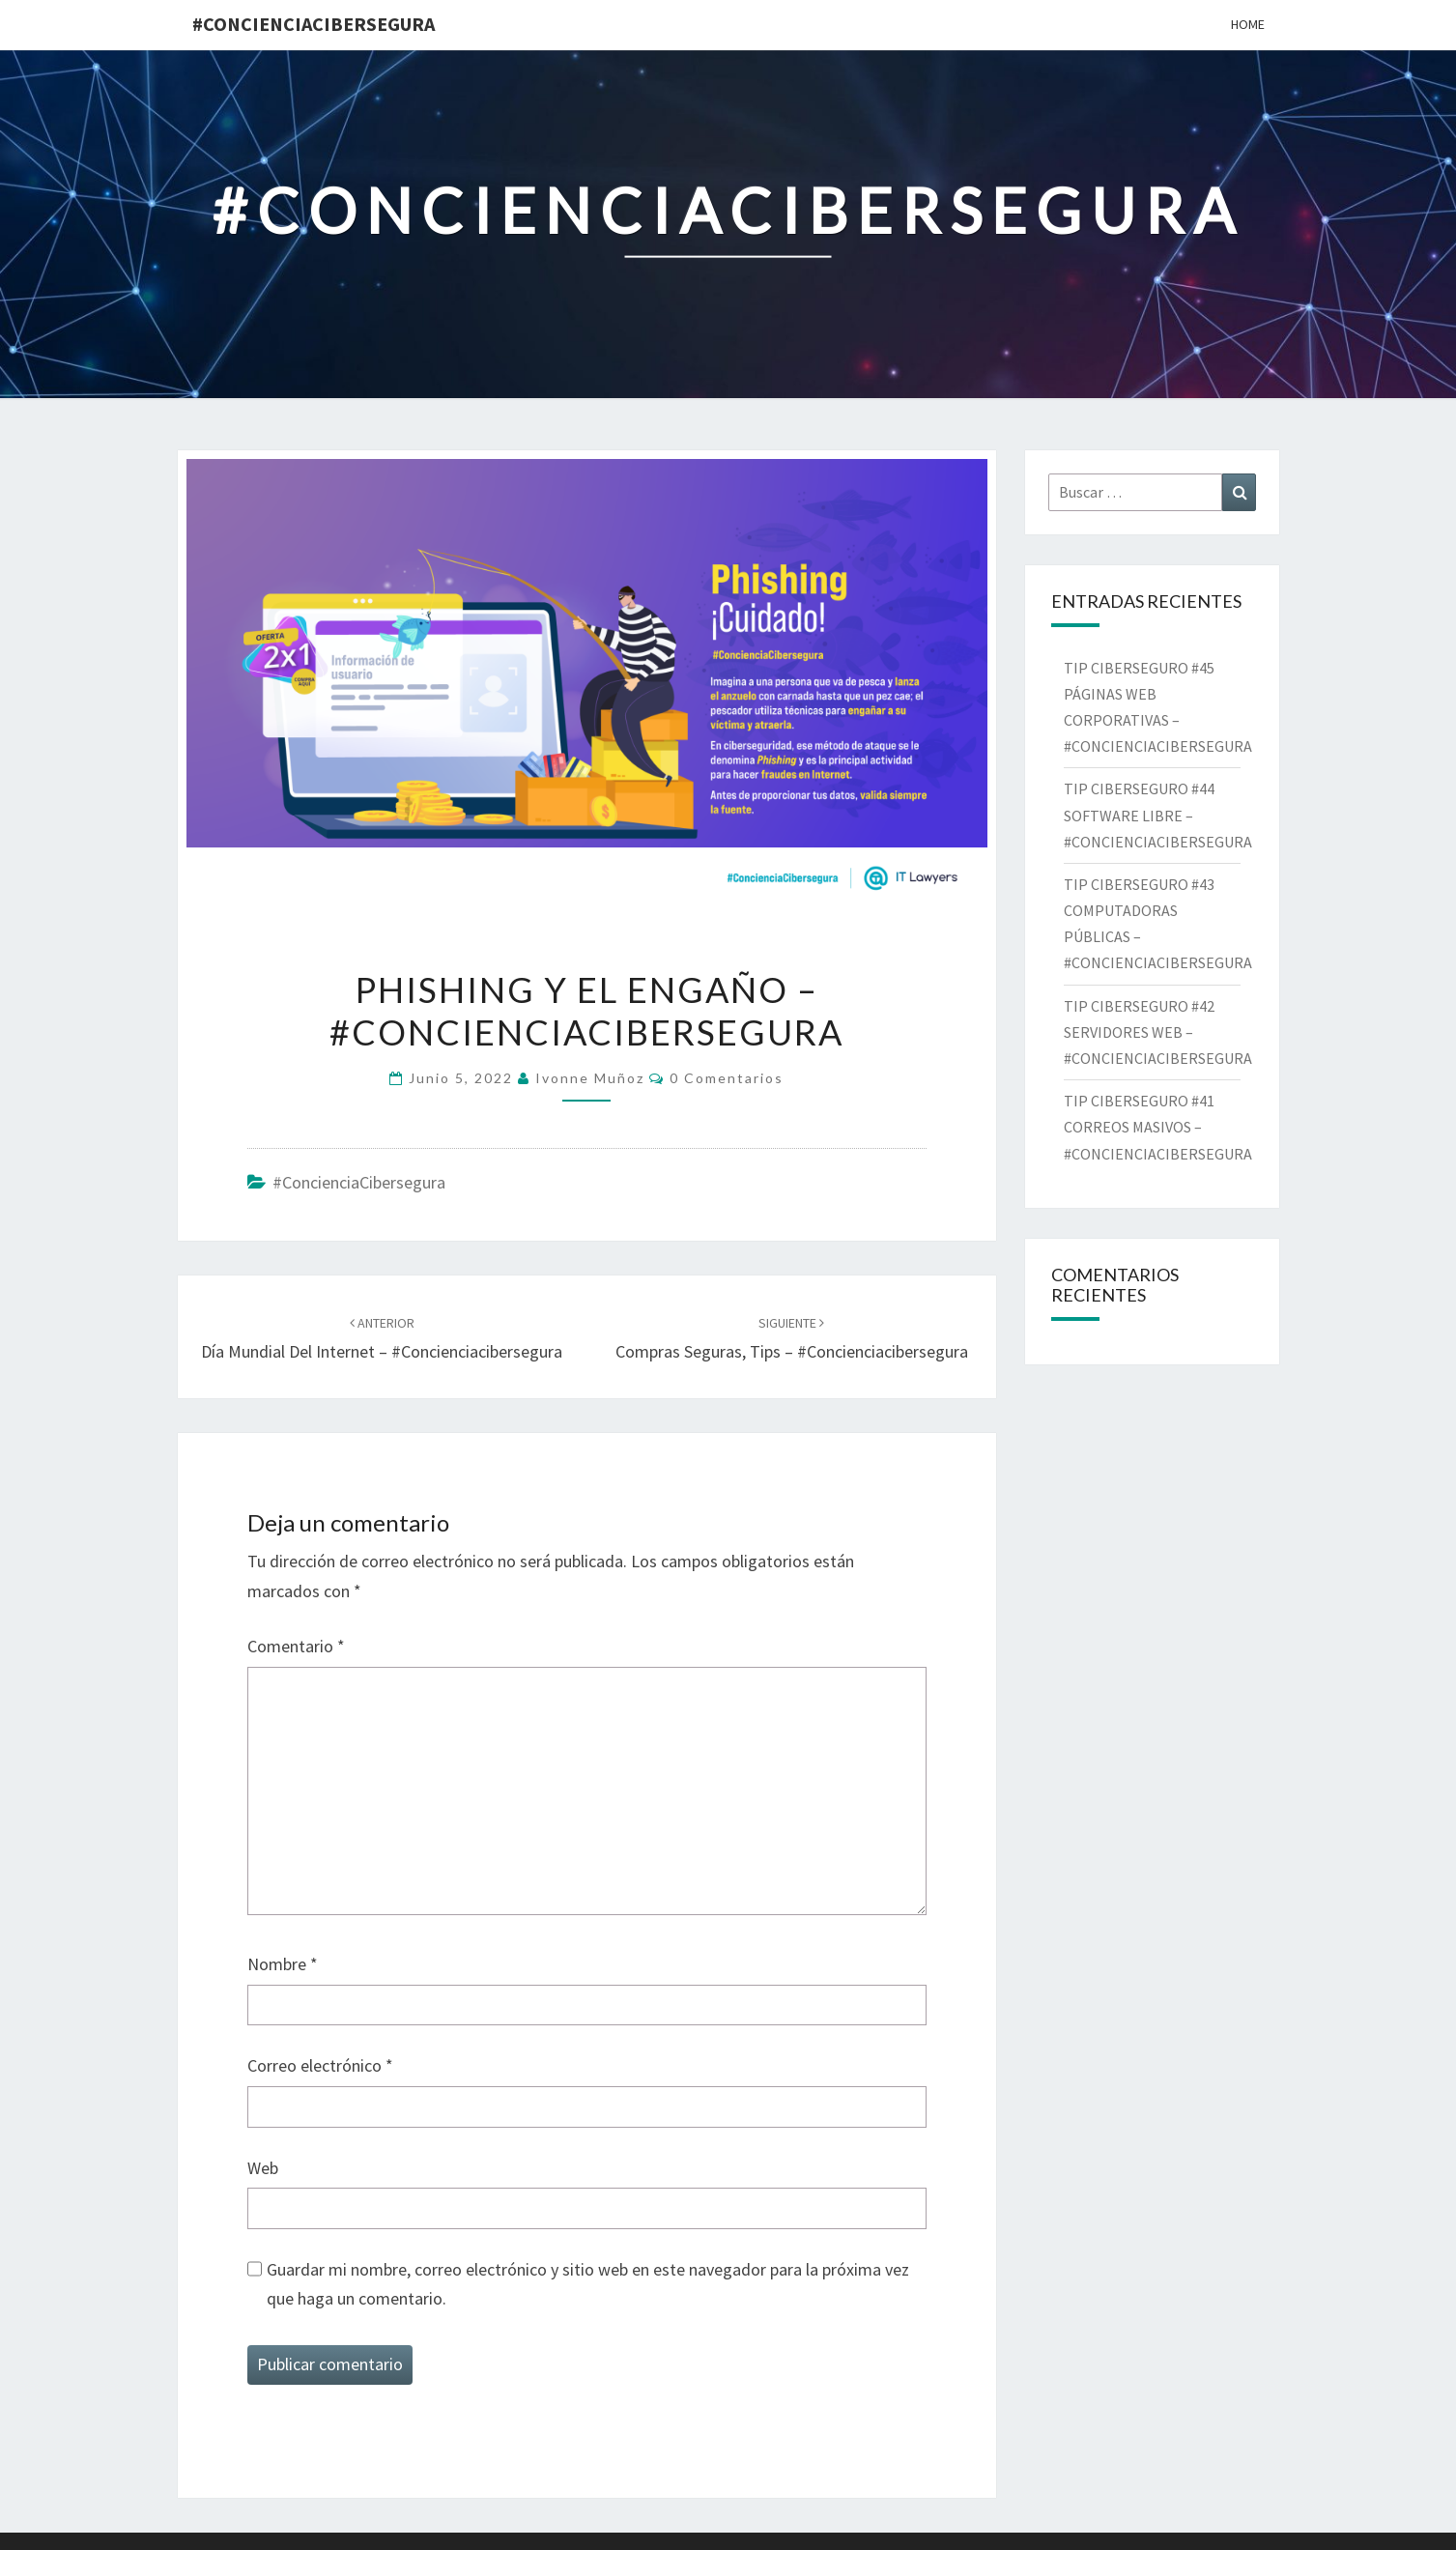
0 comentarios (727, 1078)
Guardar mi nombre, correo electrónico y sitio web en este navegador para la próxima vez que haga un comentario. (588, 2284)
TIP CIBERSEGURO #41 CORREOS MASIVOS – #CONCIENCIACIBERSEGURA (1161, 1126)
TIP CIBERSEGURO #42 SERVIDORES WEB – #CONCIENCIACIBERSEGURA (1162, 1032)
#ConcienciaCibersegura (313, 24)
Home (1248, 24)
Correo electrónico (320, 2065)
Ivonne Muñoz (589, 1078)
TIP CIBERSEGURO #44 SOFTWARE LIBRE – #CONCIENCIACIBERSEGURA (1159, 814)
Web (262, 2168)
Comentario (296, 1646)
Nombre (282, 1964)
